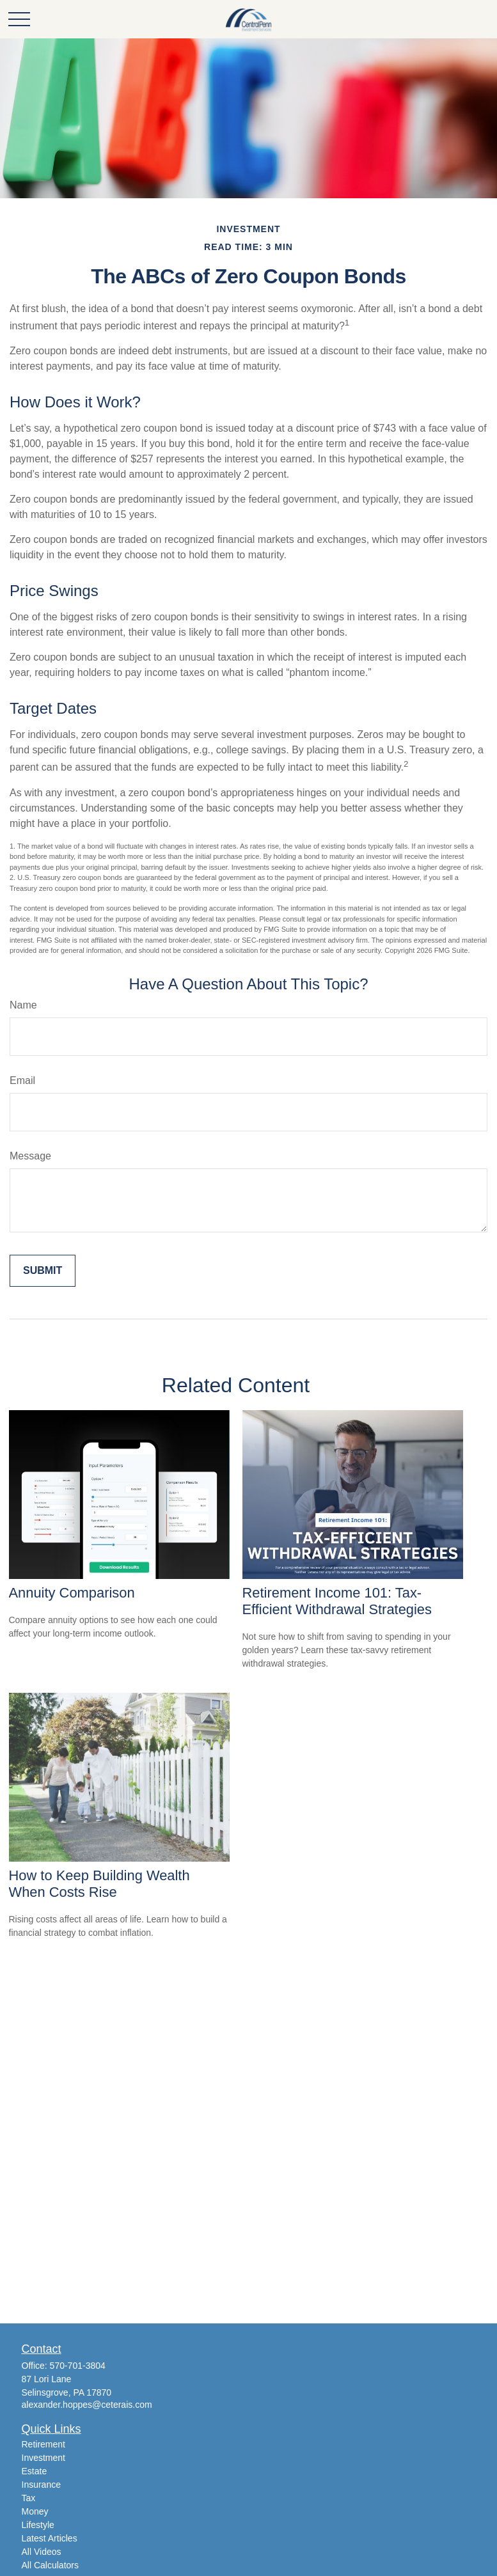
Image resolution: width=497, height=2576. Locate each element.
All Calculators (50, 2565)
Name (23, 1005)
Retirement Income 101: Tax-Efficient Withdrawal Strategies (337, 1601)
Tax (29, 2498)
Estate (34, 2471)
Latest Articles (49, 2538)
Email (22, 1080)
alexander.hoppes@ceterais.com (87, 2404)
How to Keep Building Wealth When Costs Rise (99, 1883)
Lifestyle (38, 2525)
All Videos (41, 2552)
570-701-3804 (78, 2365)
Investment (43, 2458)
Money (35, 2511)
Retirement (43, 2444)
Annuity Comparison (72, 1593)
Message (30, 1156)
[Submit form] (42, 1271)
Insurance (41, 2484)
